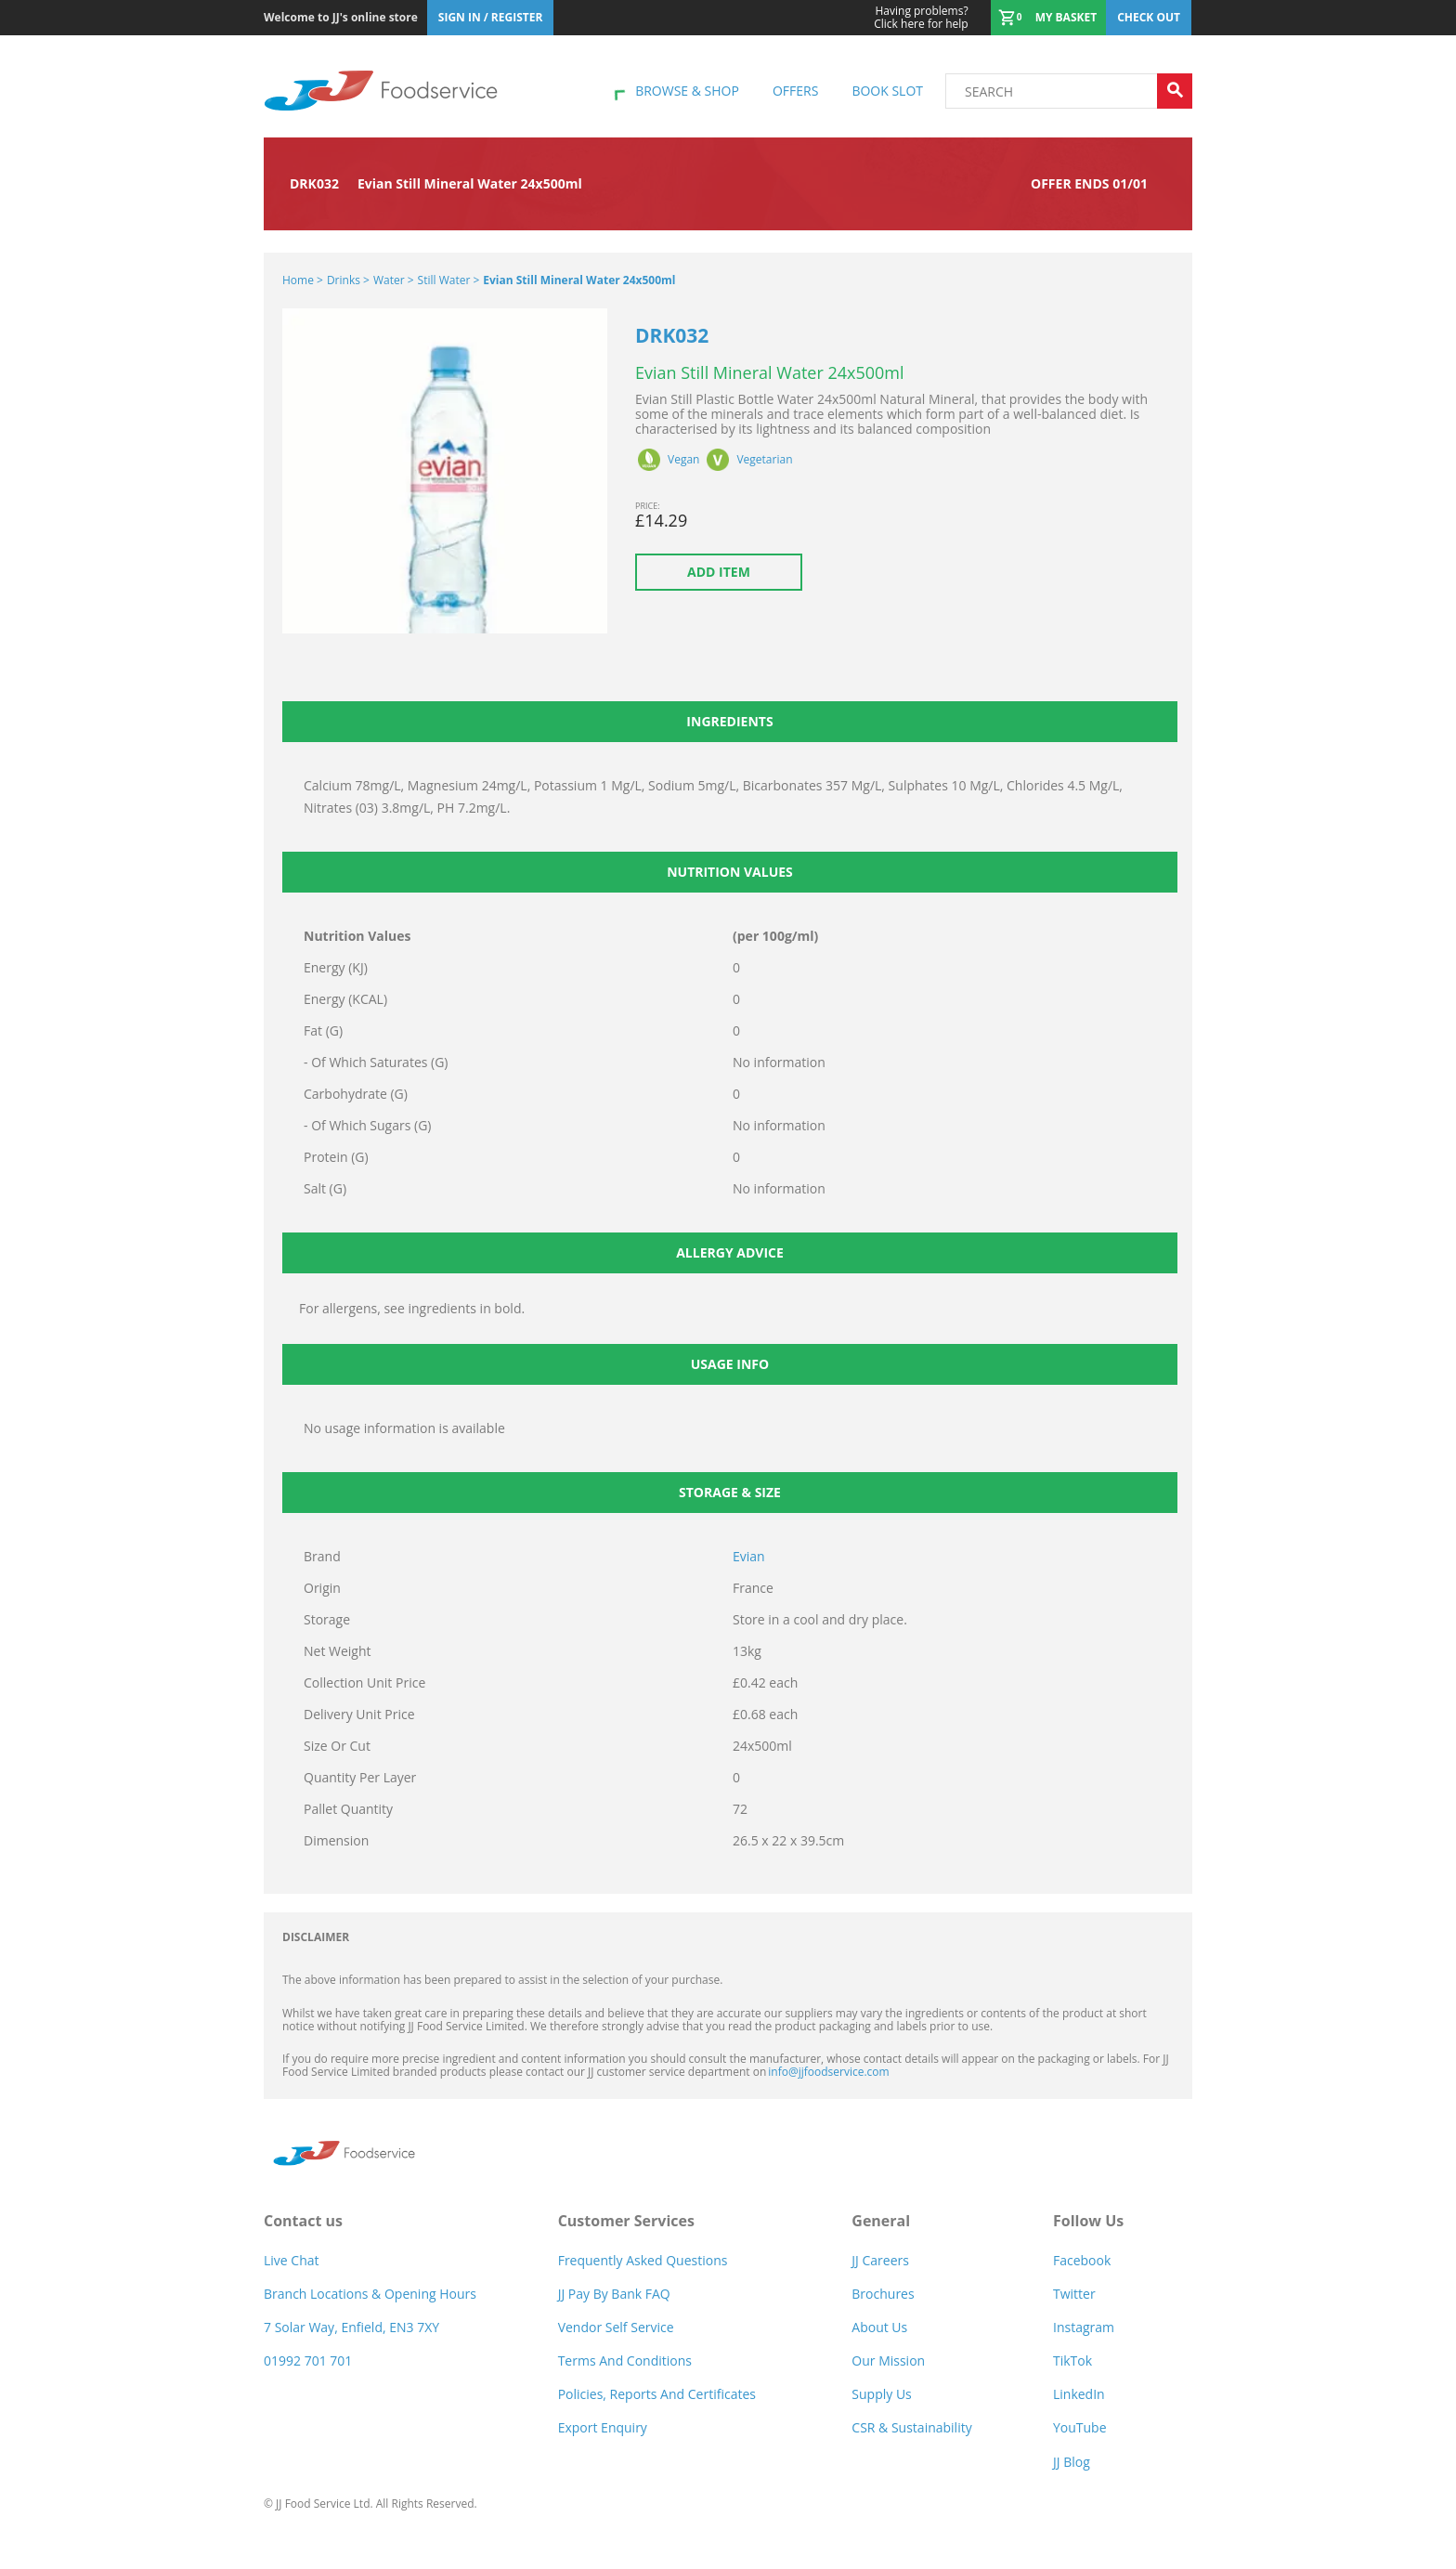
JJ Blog (1071, 2462)
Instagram (1083, 2327)
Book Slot (887, 90)
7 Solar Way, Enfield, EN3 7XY (351, 2327)
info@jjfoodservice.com (828, 2072)
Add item (718, 571)
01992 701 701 (308, 2360)
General (881, 2220)
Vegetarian (764, 459)
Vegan (683, 459)
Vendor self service (616, 2327)
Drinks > (348, 280)
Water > (393, 280)
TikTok (1072, 2360)
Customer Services (626, 2220)
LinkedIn (1079, 2394)
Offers (795, 90)
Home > (302, 280)
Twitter (1074, 2293)
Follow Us (1088, 2220)
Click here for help (921, 18)
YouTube (1080, 2427)
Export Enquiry (602, 2427)
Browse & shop (687, 90)
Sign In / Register (490, 17)
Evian (749, 1556)
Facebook (1082, 2260)
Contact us (303, 2220)
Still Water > (449, 280)
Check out (1148, 17)
